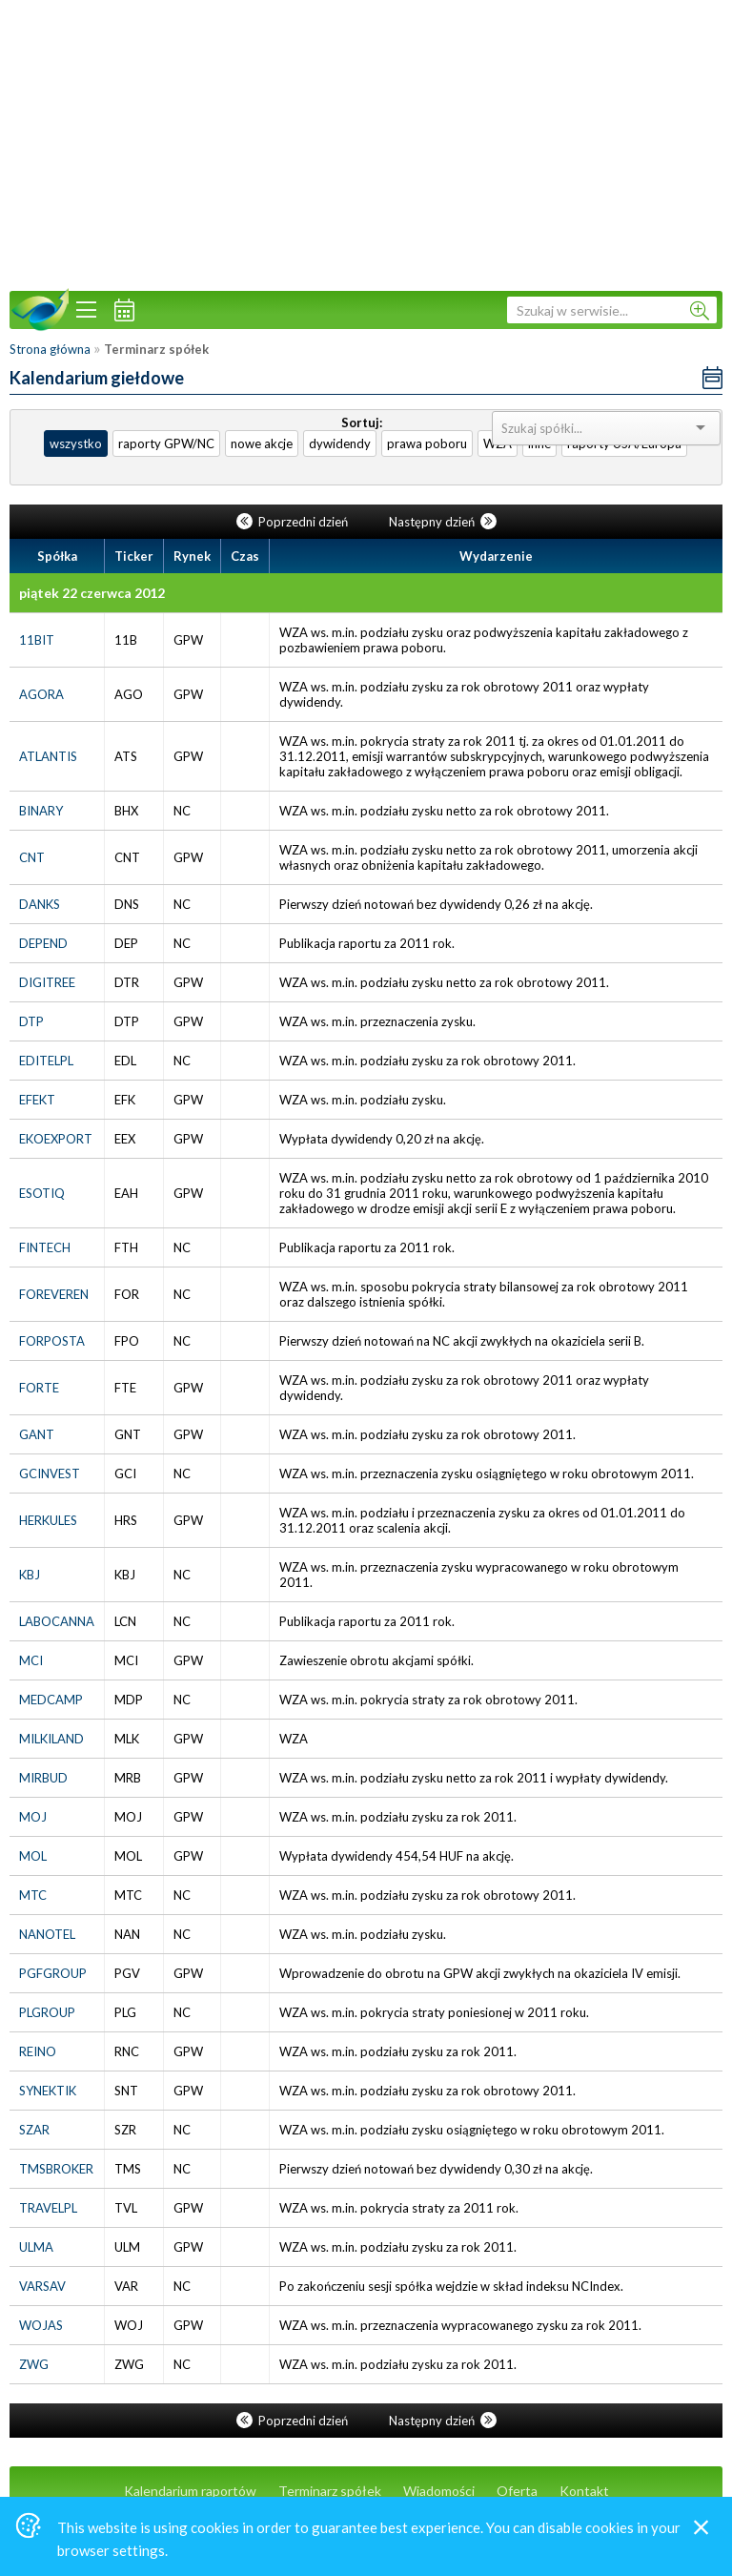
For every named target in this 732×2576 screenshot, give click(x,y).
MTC (33, 1895)
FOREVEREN (54, 1294)
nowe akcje (262, 443)
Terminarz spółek (329, 2491)
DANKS (39, 904)
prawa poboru (427, 443)
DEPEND (43, 943)
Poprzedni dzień (293, 521)
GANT (36, 1434)
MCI (31, 1660)
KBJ (29, 1574)
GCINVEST (49, 1473)
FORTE (39, 1387)
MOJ (33, 1816)
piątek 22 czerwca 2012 (92, 593)
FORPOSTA (52, 1341)
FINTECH (45, 1247)
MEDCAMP (51, 1699)
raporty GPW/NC (166, 443)
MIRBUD (43, 1777)
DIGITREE (47, 982)
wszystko (76, 443)
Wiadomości (439, 2491)
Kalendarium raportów (190, 2491)
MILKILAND (51, 1738)
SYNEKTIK (47, 2090)
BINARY (41, 810)
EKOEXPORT (55, 1138)
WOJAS (41, 2325)
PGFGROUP (53, 1973)
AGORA (41, 694)
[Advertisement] (366, 143)
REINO (37, 2051)
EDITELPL (46, 1060)
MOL (33, 1856)
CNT (32, 857)
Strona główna (50, 349)
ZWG (34, 2364)
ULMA (36, 2247)
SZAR (34, 2129)
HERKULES (48, 1520)
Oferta (517, 2491)
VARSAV (42, 2286)
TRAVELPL (48, 2207)
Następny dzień (443, 521)
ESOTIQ (42, 1193)
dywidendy (340, 443)
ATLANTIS (48, 756)
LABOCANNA (56, 1621)
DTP (31, 1021)
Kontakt (584, 2491)
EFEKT (37, 1099)
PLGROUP (47, 2012)
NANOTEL (47, 1934)
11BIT (36, 640)
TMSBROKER (56, 2168)
